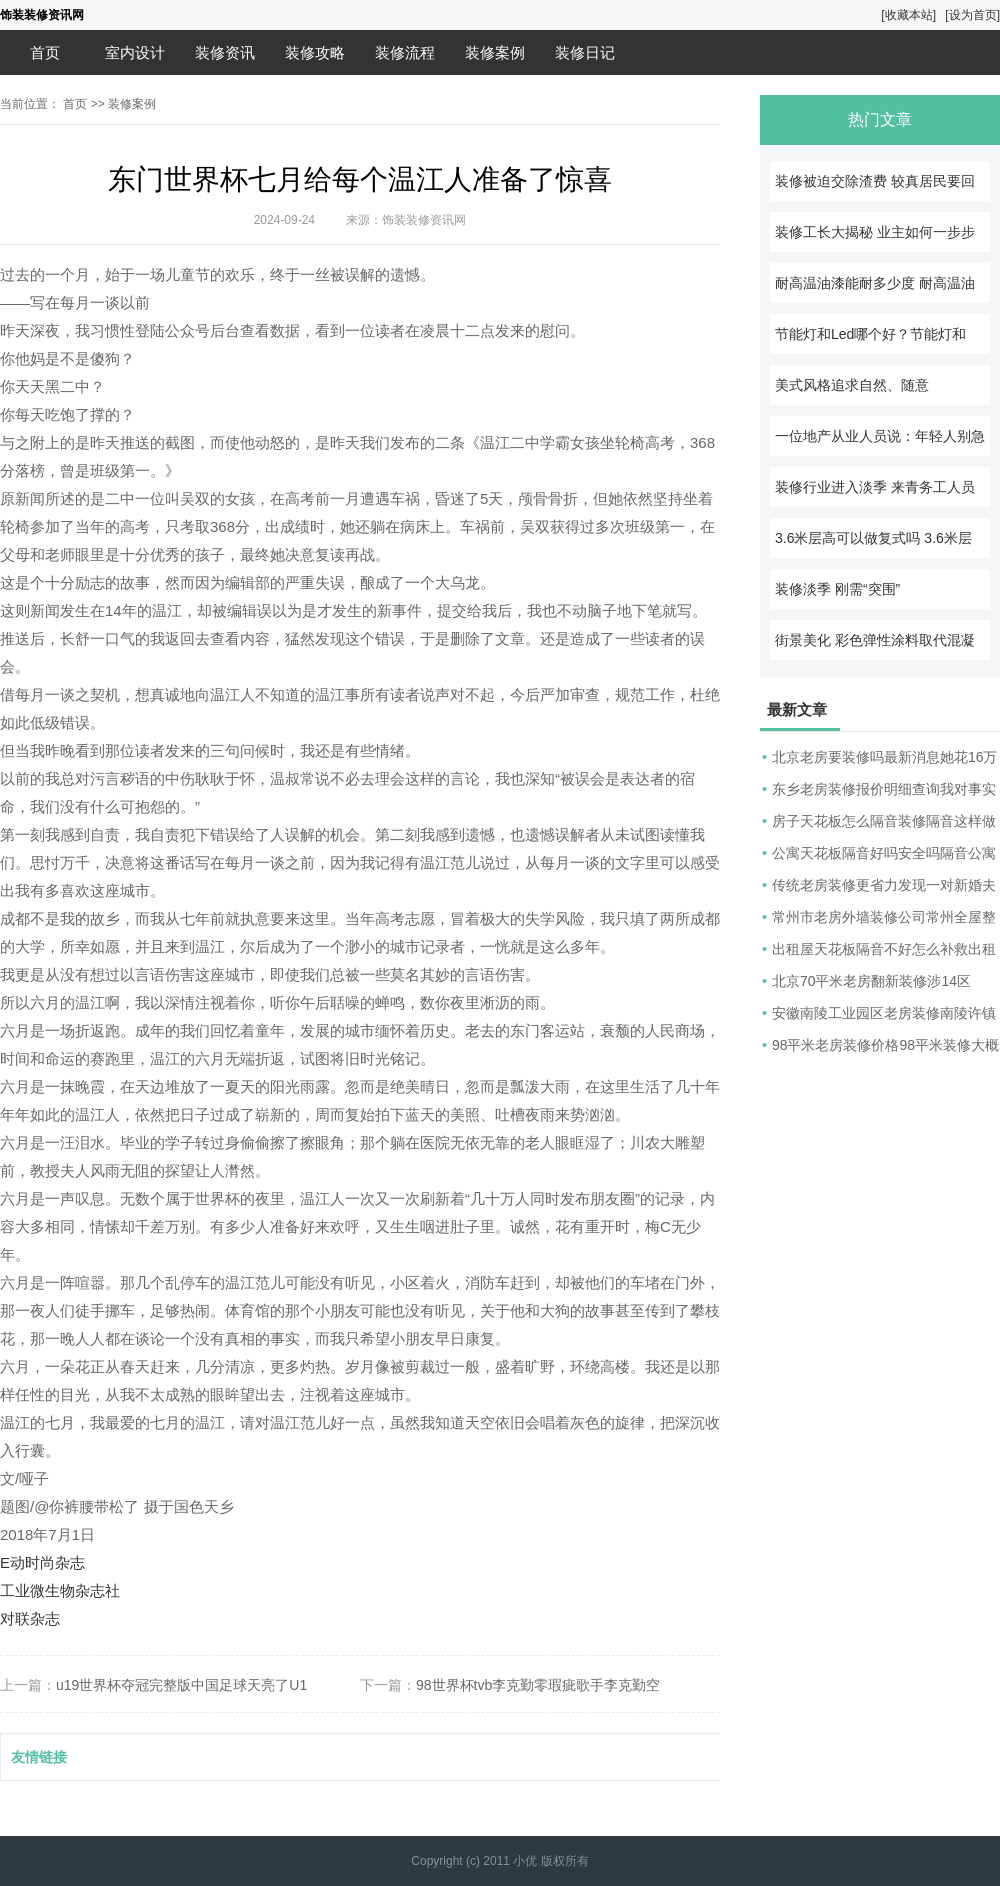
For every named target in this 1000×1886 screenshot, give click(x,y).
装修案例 (495, 52)
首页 (45, 52)
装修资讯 (225, 52)
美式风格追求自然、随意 (852, 385)
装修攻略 (315, 52)
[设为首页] (972, 15)
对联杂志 (30, 1618)
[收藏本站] (908, 15)
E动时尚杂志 (42, 1562)
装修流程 (405, 52)
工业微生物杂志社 (60, 1590)
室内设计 (135, 52)
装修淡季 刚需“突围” (837, 589)
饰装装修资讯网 (42, 15)
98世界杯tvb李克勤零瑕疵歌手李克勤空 (538, 1685)
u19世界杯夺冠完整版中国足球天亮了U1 (181, 1685)
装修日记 (585, 52)
